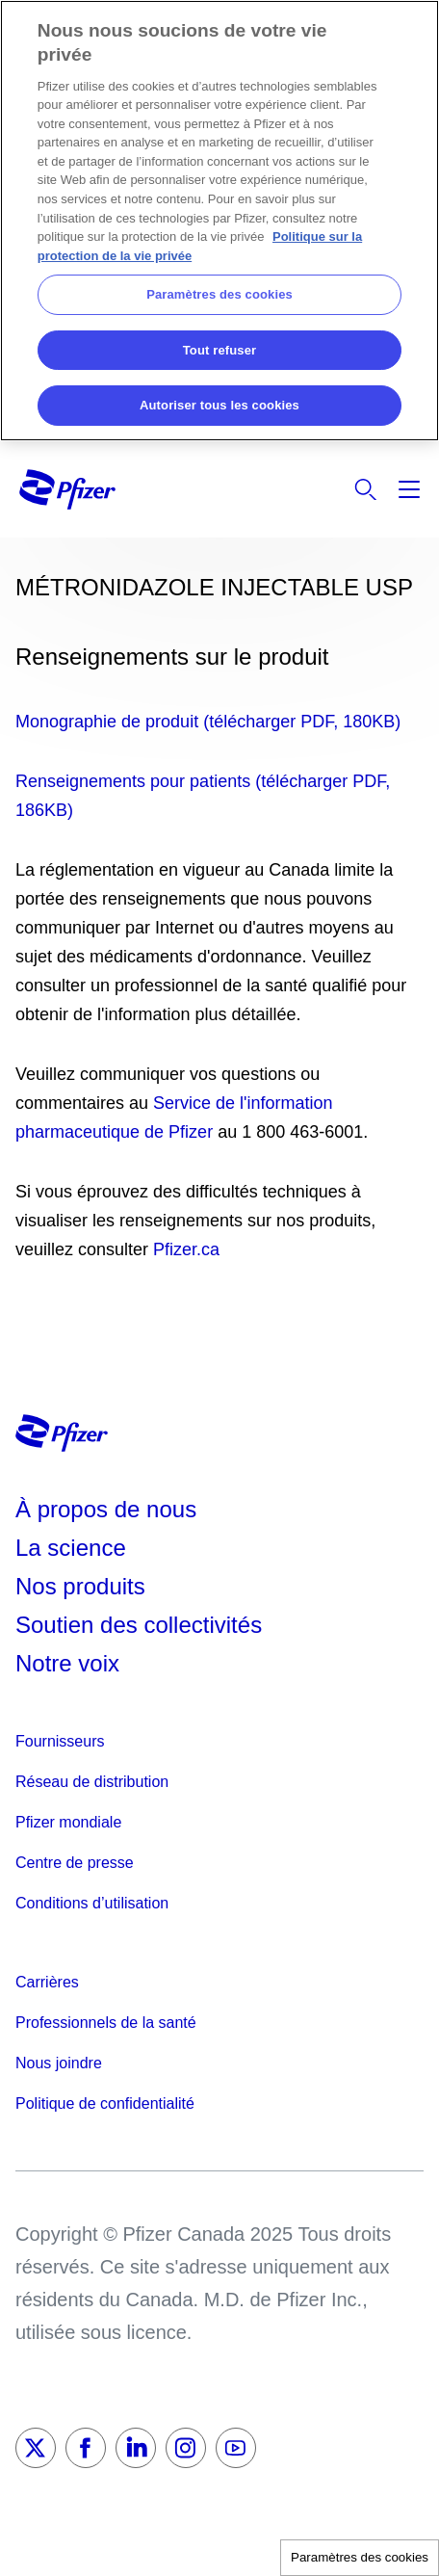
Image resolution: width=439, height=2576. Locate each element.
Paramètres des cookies (359, 2557)
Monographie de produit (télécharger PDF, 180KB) (207, 721)
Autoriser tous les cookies (219, 405)
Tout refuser (219, 350)
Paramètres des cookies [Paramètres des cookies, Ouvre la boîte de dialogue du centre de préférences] (219, 294)
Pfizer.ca (186, 1249)
